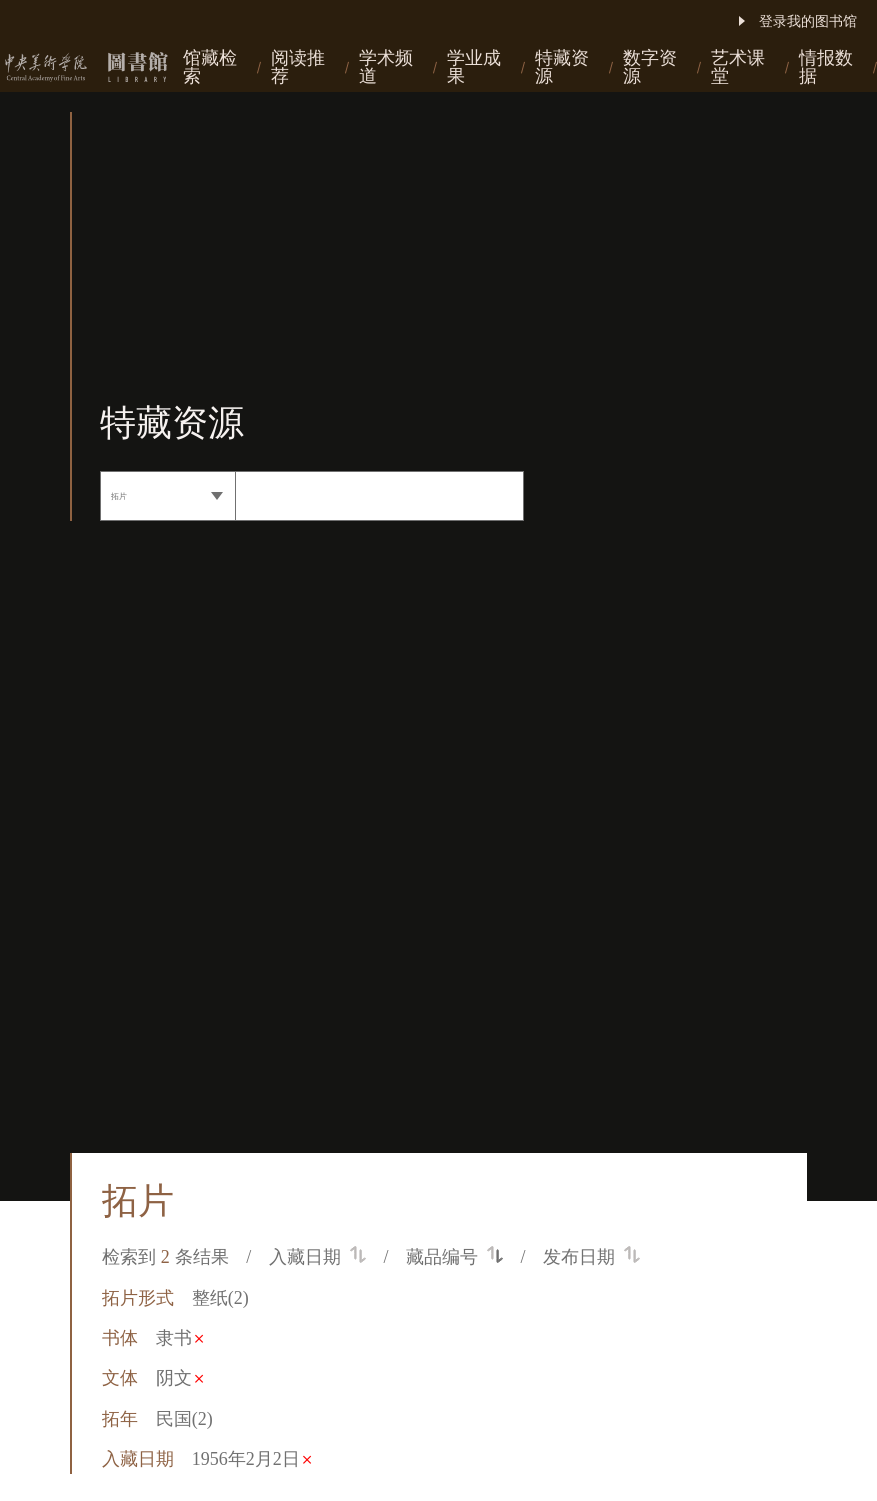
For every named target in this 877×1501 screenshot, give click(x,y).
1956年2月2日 (251, 1459)
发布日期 (591, 1257)
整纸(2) (220, 1298)
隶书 (179, 1338)
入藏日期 (317, 1257)
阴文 (179, 1378)
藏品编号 (454, 1257)
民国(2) (184, 1419)
